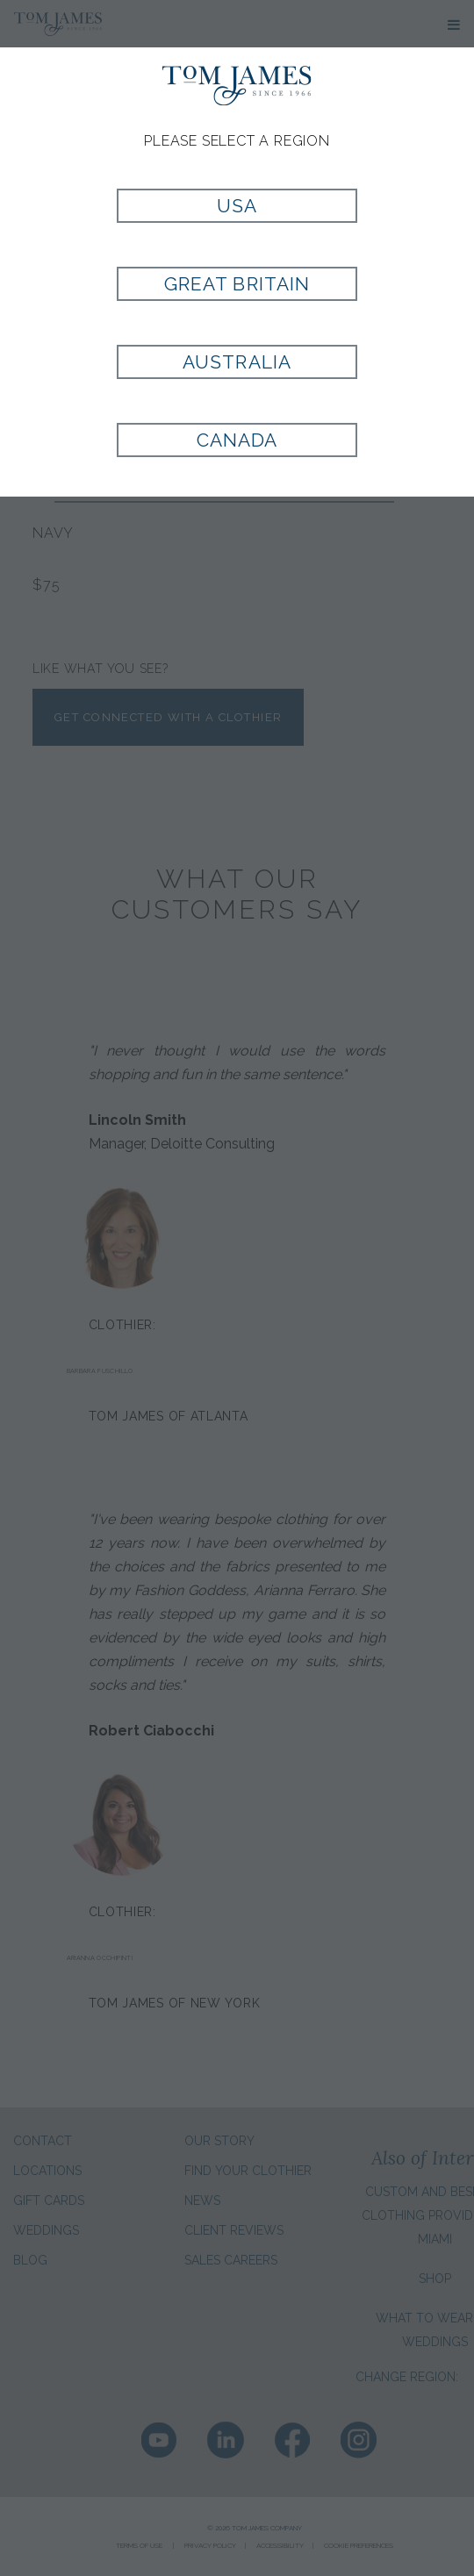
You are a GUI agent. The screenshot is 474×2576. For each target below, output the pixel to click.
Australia (237, 362)
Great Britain (237, 284)
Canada (237, 440)
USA (237, 206)
